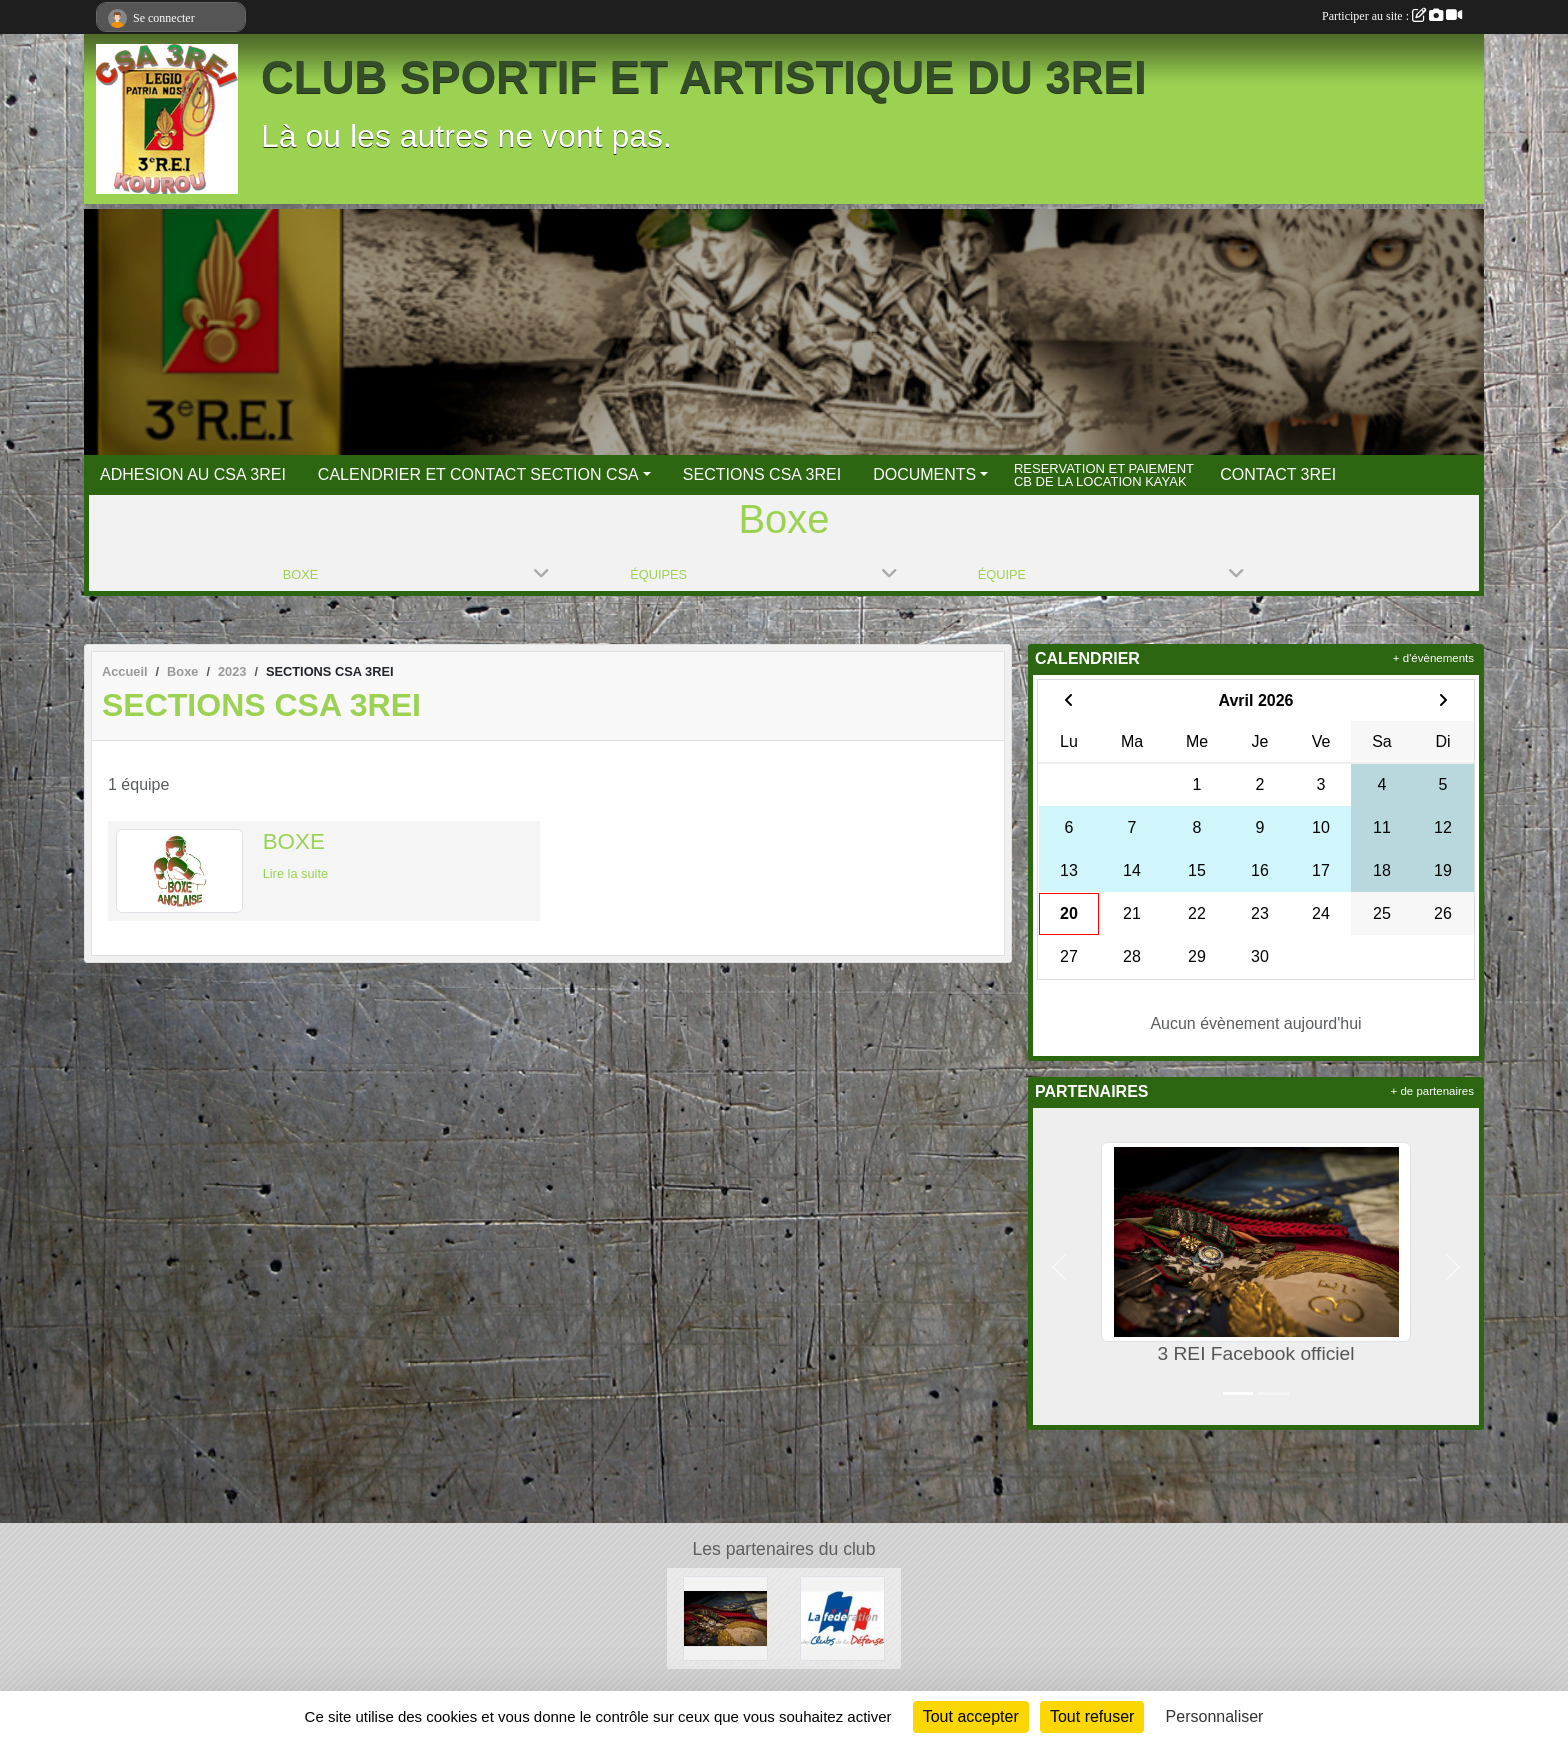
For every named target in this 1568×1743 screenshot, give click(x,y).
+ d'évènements (1433, 658)
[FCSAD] (842, 1617)
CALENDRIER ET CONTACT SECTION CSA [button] (478, 474)
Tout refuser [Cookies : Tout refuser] (1092, 1716)
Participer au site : (1392, 16)
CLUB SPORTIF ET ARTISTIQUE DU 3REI (704, 77)
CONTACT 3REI (1278, 474)
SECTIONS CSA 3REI (762, 474)
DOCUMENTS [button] (924, 474)
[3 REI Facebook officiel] (725, 1617)
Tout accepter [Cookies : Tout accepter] (971, 1716)
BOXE (294, 841)
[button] (1059, 1266)
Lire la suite (295, 873)
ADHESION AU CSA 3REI (193, 474)
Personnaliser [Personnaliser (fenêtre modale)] (1215, 1716)
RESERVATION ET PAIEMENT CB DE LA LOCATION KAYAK (1104, 474)
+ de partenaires (1432, 1091)
